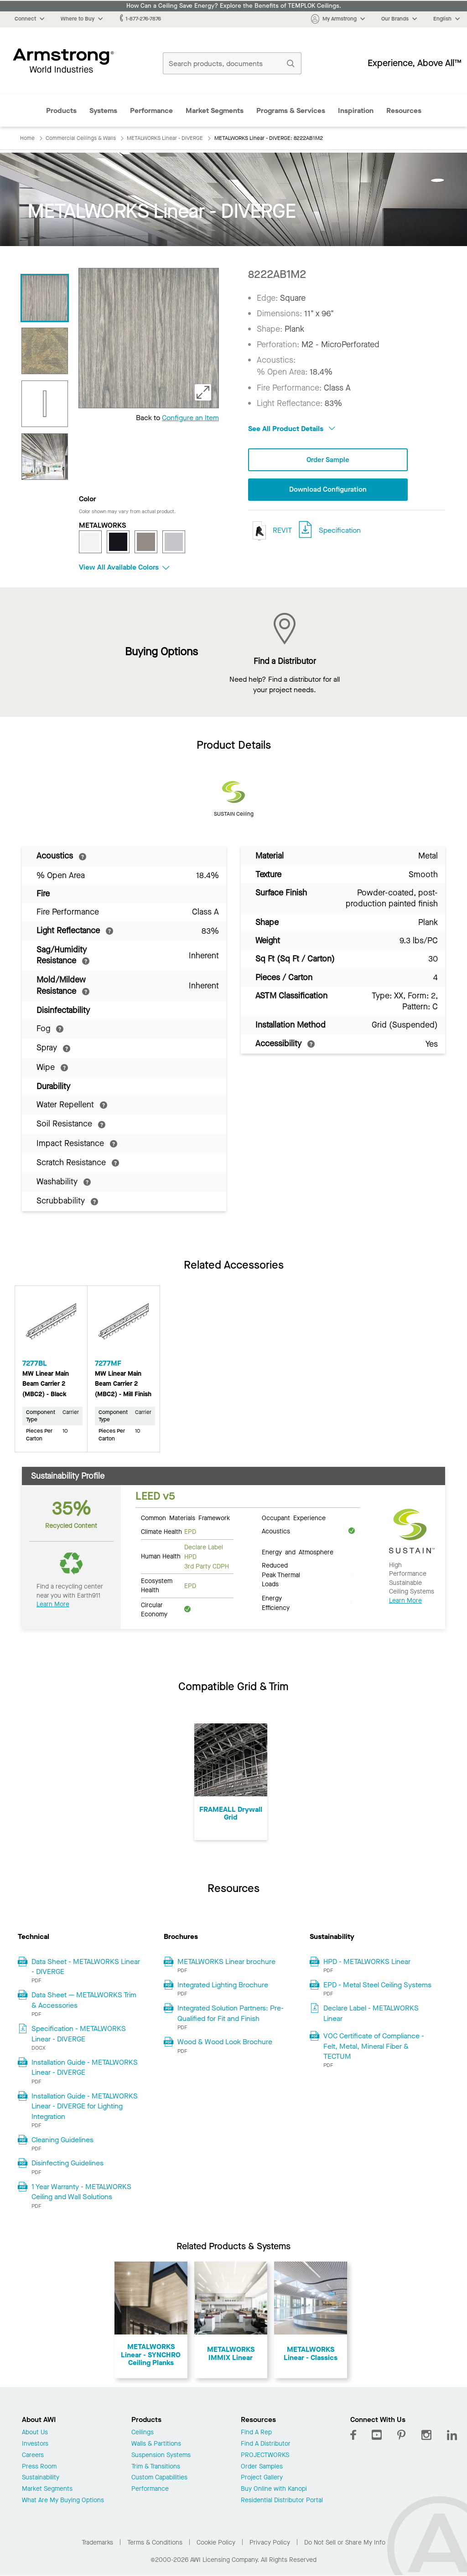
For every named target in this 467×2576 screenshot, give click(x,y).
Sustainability (40, 2478)
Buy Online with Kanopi (274, 2489)
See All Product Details (291, 428)
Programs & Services (290, 110)
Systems (103, 110)
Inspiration (356, 110)
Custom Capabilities (159, 2478)
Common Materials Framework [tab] (185, 1517)
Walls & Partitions (156, 2444)
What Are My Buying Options (63, 2500)
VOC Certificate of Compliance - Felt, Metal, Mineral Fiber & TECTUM (373, 2046)
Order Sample (328, 460)
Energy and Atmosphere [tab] (297, 1551)
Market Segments (215, 110)
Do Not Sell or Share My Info (344, 2542)
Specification (340, 531)
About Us (35, 2433)
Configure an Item (190, 417)
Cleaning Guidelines (62, 2139)
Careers (33, 2455)
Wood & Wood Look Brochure (224, 2041)
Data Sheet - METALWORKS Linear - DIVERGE (85, 1966)
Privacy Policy (269, 2542)
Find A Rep (256, 2433)
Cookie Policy (216, 2542)
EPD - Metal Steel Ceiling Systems (377, 1985)
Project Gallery (262, 2478)
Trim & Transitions (155, 2467)
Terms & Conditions (154, 2542)
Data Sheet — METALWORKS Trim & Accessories (83, 2000)
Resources (403, 110)
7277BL (34, 1363)
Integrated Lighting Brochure (222, 1985)
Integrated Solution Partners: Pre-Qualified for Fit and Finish (230, 2013)
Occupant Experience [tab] (294, 1517)
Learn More (52, 1604)
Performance (151, 110)
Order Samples (262, 2467)
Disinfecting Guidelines (67, 2163)
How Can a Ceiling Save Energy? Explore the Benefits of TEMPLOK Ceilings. (233, 6)
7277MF (108, 1363)
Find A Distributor (266, 2444)
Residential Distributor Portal (282, 2500)
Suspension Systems (161, 2455)
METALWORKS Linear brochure (226, 1961)
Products (61, 110)
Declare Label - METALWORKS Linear (371, 2013)
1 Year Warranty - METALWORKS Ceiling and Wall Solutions (81, 2191)
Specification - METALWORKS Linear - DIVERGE (78, 2033)
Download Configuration (328, 490)
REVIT (270, 531)
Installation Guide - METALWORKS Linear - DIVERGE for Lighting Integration (84, 2106)
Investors (35, 2444)
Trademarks (97, 2542)
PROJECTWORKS (265, 2455)
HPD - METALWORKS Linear (366, 1961)
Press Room (39, 2467)
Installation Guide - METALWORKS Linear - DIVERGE (84, 2067)
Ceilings (142, 2433)
